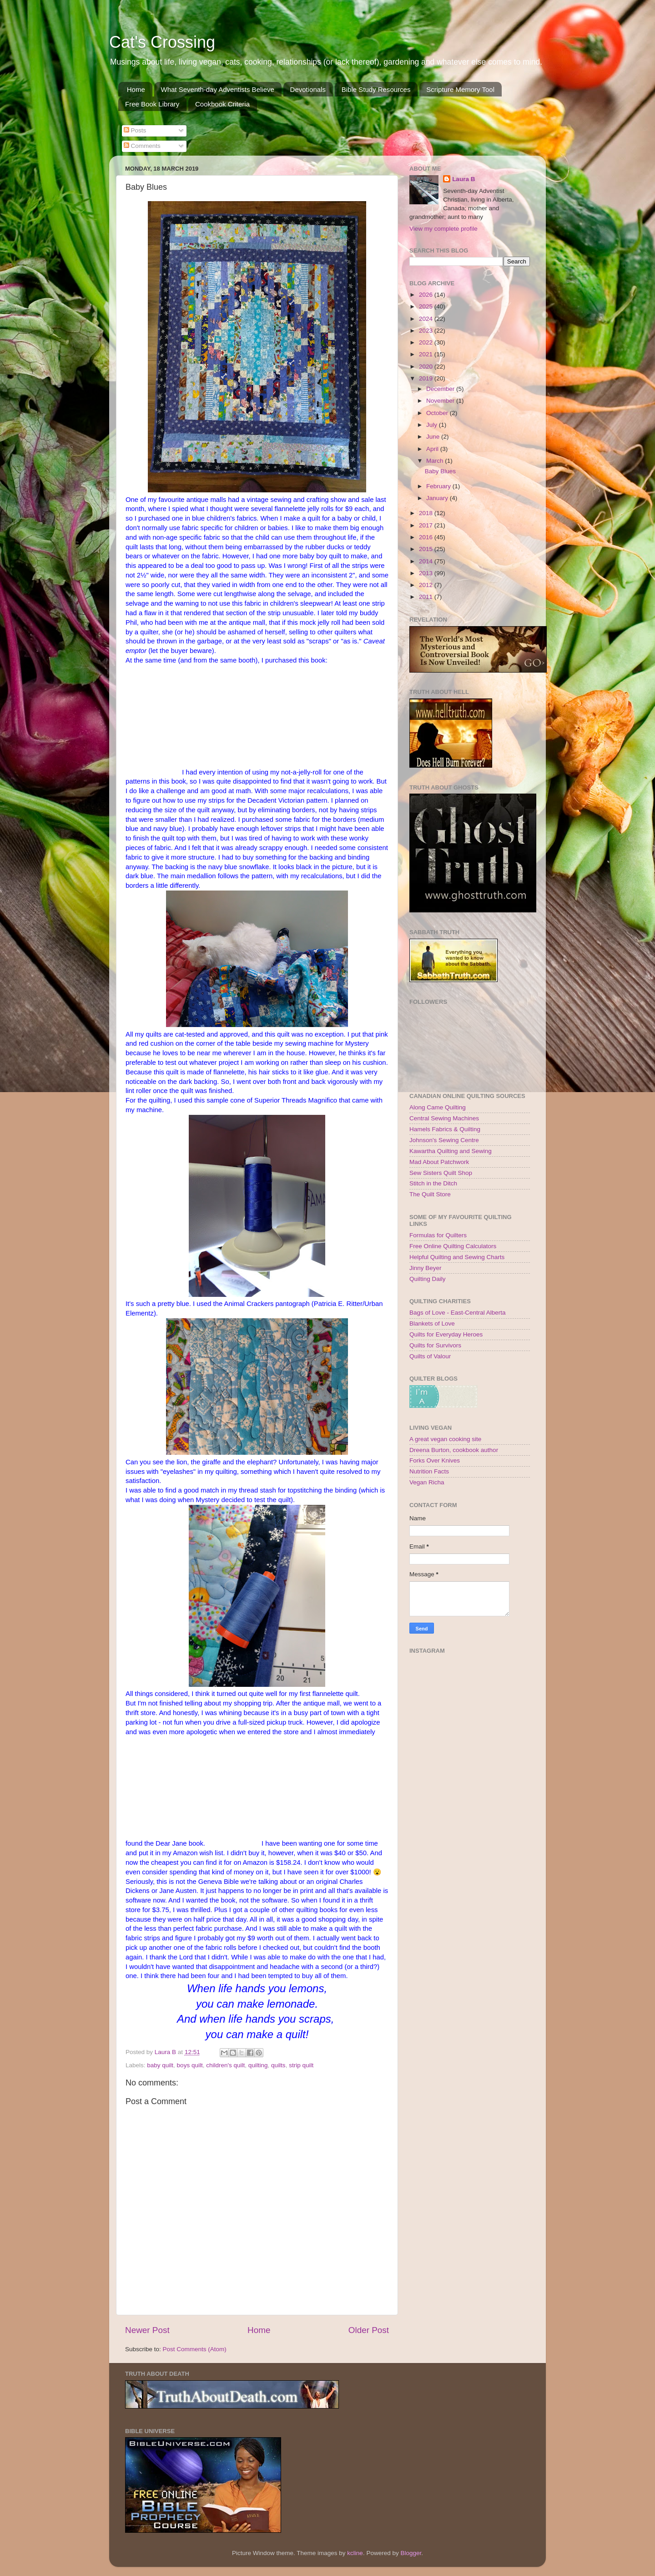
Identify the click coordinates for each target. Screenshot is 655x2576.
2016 (426, 537)
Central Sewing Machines (444, 1118)
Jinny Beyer (425, 1268)
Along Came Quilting (437, 1107)
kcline (355, 2553)
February (439, 486)
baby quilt (160, 2065)
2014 (426, 561)
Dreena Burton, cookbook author (453, 1450)
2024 (426, 318)
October (438, 413)
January (438, 498)
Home (136, 89)
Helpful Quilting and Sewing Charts (456, 1257)
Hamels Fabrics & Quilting (444, 1129)
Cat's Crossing (162, 42)
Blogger (410, 2553)
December (441, 388)
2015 (426, 549)
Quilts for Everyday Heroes (446, 1334)
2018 (426, 513)
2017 (426, 525)
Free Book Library (152, 104)
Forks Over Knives (434, 1460)
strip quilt (301, 2065)
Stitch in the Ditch (433, 1183)
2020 (426, 366)
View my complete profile (443, 228)
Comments (142, 145)
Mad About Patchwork (439, 1162)
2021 (426, 354)
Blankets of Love (432, 1323)
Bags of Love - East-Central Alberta (457, 1312)
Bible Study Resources (376, 89)
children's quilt (225, 2065)
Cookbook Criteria (222, 104)
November (441, 400)
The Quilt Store (430, 1194)
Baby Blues (440, 471)
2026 (426, 294)
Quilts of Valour (430, 1356)
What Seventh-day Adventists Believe (217, 89)
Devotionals (308, 89)
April (433, 448)
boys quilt (190, 2065)
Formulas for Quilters (438, 1235)
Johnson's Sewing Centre (444, 1140)
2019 (426, 378)
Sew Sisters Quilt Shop (440, 1172)
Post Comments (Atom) (195, 2349)
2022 (426, 342)
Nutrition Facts (429, 1471)
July (432, 424)
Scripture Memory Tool (460, 89)
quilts (278, 2065)
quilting (258, 2065)
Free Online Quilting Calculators (452, 1246)
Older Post (368, 2330)
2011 (426, 596)
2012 (426, 585)
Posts (135, 130)
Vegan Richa (426, 1482)
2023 (426, 330)
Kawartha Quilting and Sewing (450, 1151)
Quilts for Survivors (435, 1345)
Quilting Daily (427, 1278)
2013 (426, 573)
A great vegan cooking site (445, 1439)
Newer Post (147, 2330)
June (433, 436)
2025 (426, 306)
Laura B (463, 179)
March (435, 460)
